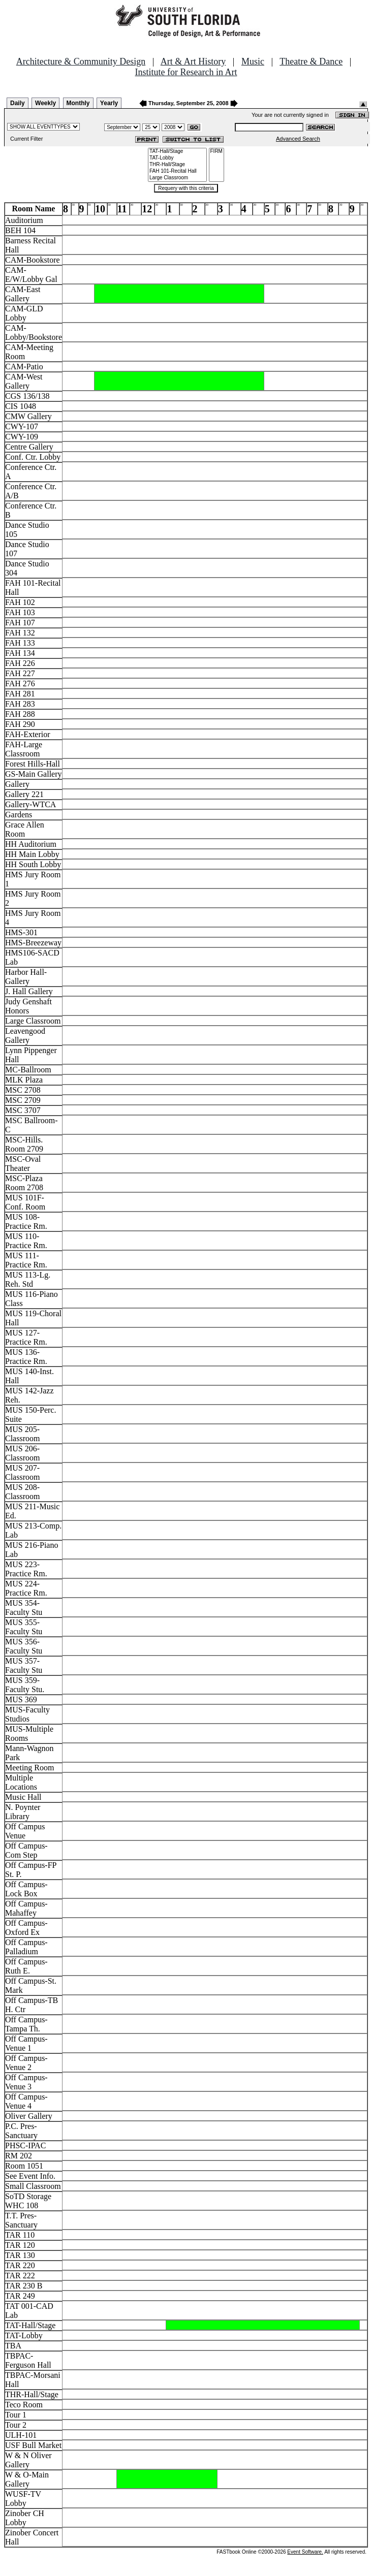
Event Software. (305, 2552)
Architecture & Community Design (80, 61)
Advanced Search (298, 139)
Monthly (78, 103)
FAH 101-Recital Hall (177, 171)
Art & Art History (193, 61)
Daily (17, 103)
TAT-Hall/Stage (177, 151)
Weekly (45, 103)
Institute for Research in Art (186, 72)
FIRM (216, 151)
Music (252, 61)
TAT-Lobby (177, 158)
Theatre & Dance (311, 61)
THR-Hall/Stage (177, 165)
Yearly (109, 103)
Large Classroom (177, 178)
